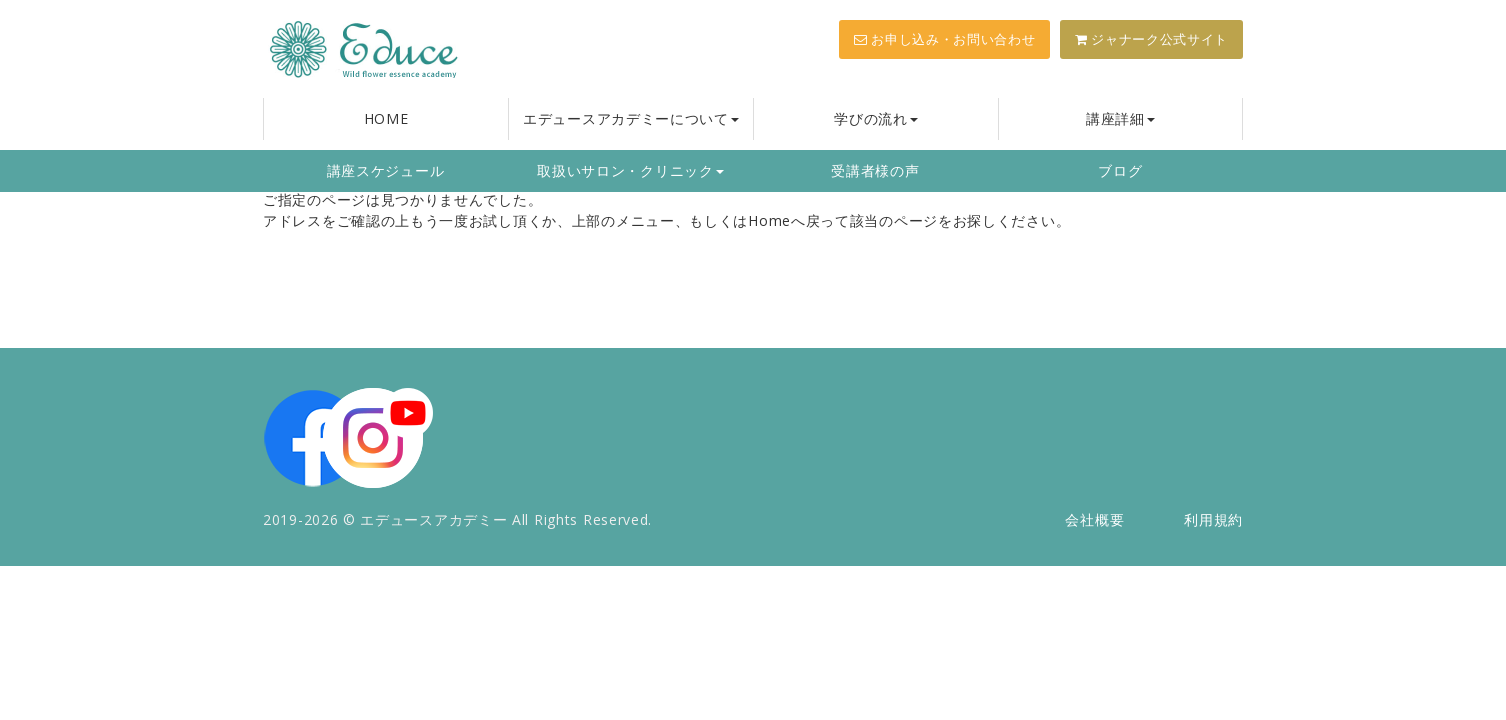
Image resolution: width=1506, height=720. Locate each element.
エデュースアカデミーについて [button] (631, 118)
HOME (386, 118)
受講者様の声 (875, 170)
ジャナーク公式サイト (1151, 39)
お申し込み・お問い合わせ (944, 39)
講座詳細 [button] (1120, 118)
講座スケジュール (386, 170)
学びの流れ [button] (876, 118)
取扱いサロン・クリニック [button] (630, 170)
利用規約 (1213, 519)
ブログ (1120, 170)
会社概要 (1094, 519)
